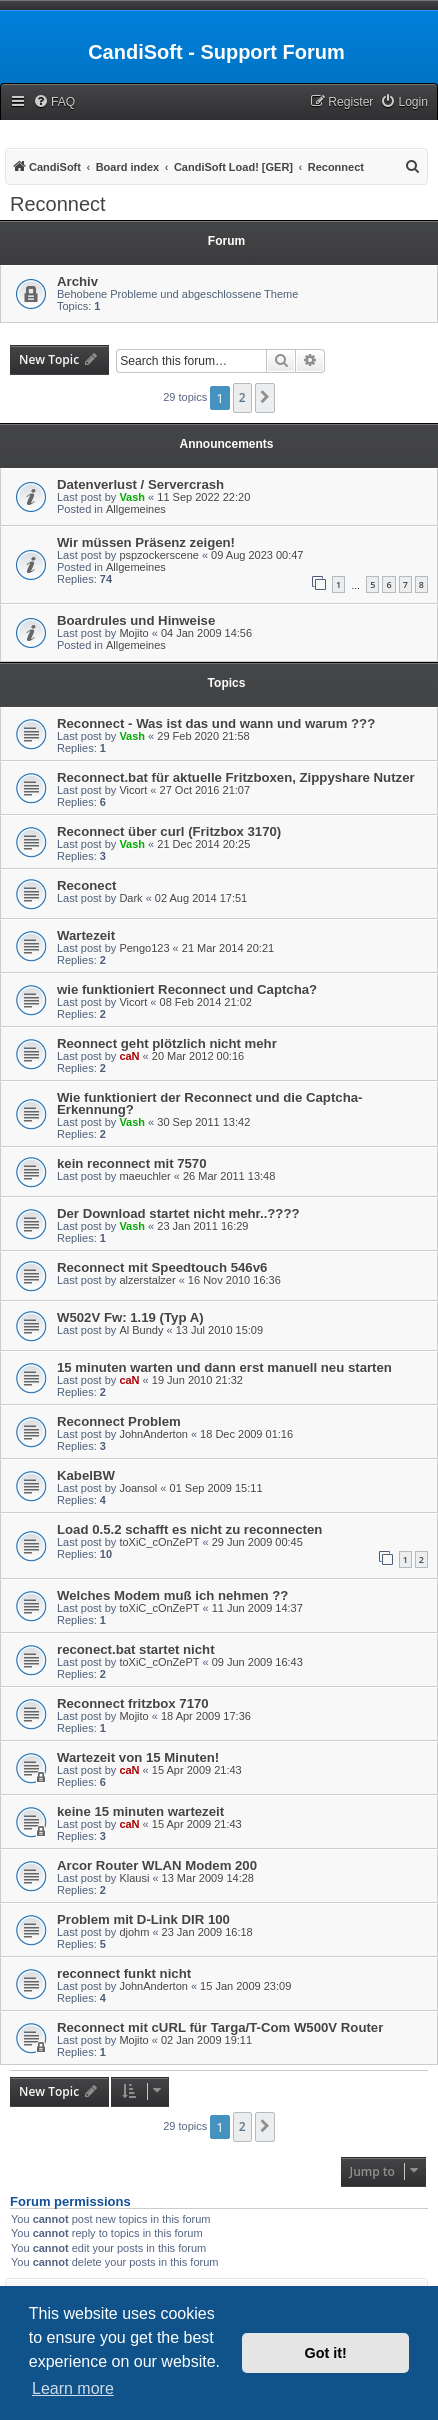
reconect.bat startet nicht (136, 1649)
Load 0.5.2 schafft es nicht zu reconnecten (189, 1529)
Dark (130, 898)
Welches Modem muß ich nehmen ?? (172, 1595)
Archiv (77, 281)
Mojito (133, 633)
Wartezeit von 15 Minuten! (138, 1757)
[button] (265, 398)
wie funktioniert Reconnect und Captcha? (187, 989)
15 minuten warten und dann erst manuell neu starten (224, 1367)
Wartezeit (86, 935)
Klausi (134, 1878)
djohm (134, 1932)
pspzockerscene (159, 555)
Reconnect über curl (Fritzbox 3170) (169, 831)
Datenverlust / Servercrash (140, 484)
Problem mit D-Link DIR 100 (143, 1919)
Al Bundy (141, 1330)
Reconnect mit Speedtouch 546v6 (162, 1267)
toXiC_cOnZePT (159, 1542)
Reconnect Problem (119, 1421)
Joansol (138, 1488)
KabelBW (86, 1475)
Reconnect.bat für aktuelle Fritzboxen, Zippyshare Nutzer (236, 777)
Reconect (86, 885)
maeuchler (144, 1176)
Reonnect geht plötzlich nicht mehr (167, 1043)
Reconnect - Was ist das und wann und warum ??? (216, 723)
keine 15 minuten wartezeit (140, 1811)
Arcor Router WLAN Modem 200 (157, 1865)
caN (129, 1056)
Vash (132, 497)
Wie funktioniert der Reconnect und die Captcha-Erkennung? (209, 1103)
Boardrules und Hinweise (136, 620)
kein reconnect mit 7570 (132, 1163)
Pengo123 (144, 948)
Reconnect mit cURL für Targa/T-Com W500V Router (220, 2027)
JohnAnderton (153, 1434)
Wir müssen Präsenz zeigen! (146, 542)
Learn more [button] (73, 2388)
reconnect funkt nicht (124, 1973)
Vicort (133, 790)
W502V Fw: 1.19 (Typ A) (130, 1317)
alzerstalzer (147, 1280)
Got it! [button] (326, 2353)
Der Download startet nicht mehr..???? (178, 1213)
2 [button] (242, 397)
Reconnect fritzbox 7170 (133, 1703)
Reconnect (58, 204)
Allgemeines (136, 509)
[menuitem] (54, 102)
